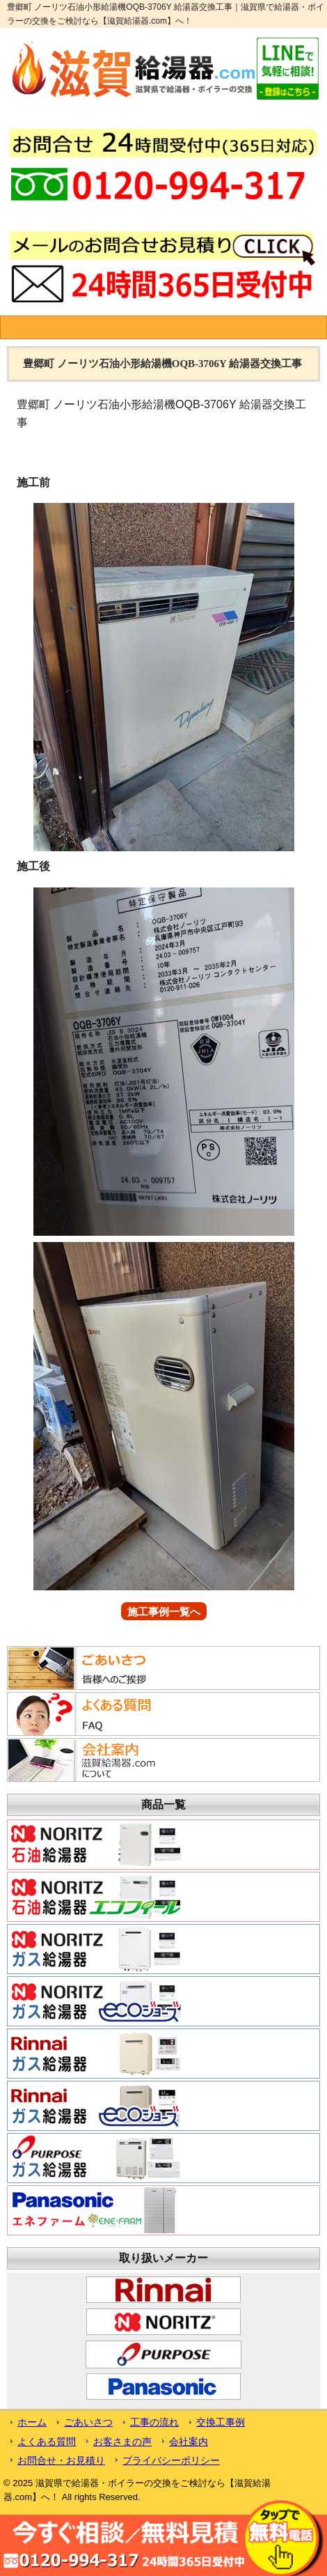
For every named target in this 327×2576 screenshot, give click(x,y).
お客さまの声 (122, 2441)
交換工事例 (220, 2422)
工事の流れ (154, 2422)
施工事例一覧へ (163, 1611)
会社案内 (188, 2441)
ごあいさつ (88, 2422)
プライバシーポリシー (171, 2460)
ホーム (32, 2422)
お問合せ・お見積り (61, 2460)
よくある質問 (46, 2441)
